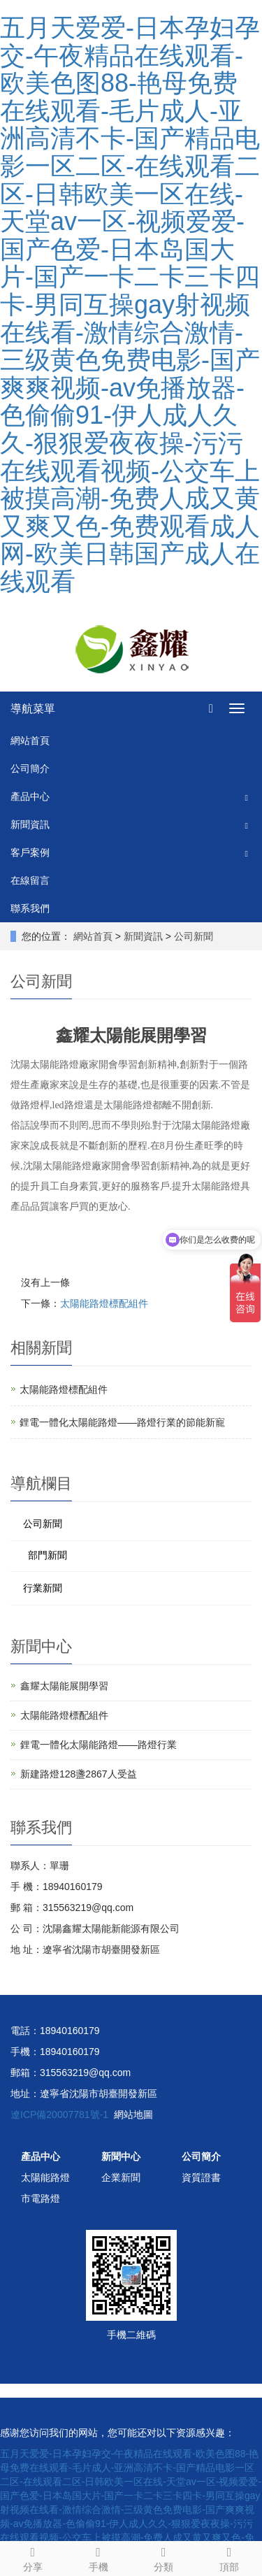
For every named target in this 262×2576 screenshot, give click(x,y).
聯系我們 (30, 908)
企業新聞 (120, 2177)
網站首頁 (30, 740)
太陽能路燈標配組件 (104, 1303)
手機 (98, 2557)
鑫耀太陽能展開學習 (64, 1685)
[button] (246, 796)
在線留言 (30, 880)
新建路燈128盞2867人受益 (78, 1774)
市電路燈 (40, 2198)
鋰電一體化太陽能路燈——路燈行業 (98, 1744)
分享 (33, 2557)
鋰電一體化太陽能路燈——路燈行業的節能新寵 (122, 1422)
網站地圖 (133, 2114)
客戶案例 (30, 852)
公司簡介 (30, 768)
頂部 (229, 2557)
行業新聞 (42, 1588)
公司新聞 (192, 936)
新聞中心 (120, 2156)
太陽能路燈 (45, 2177)
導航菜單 (32, 709)
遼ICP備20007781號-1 (59, 2114)
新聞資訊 (30, 824)
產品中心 (30, 796)
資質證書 (201, 2177)
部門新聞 (47, 1555)
